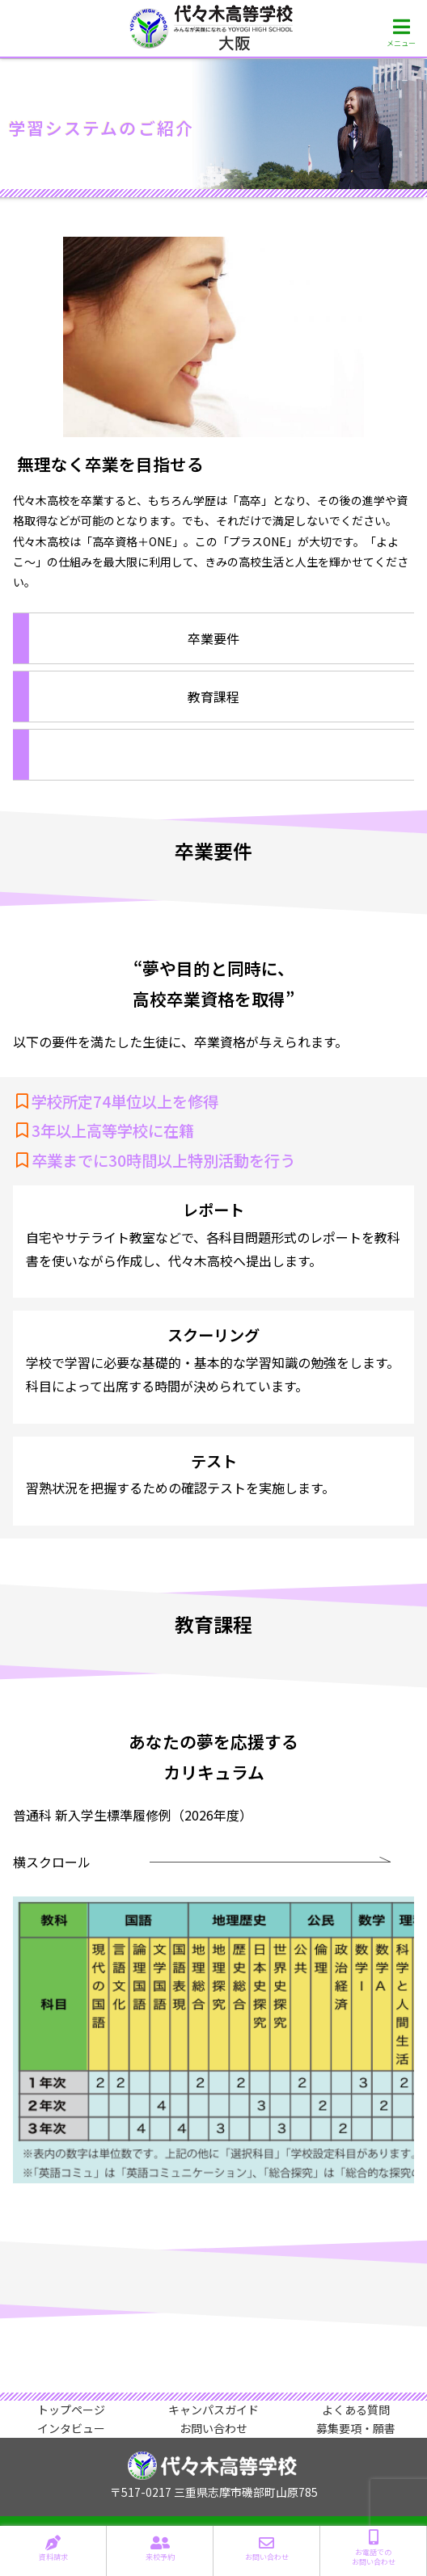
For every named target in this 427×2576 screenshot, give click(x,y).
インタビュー (71, 2428)
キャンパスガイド (213, 2410)
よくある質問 (356, 2410)
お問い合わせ (213, 2428)
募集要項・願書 (355, 2428)
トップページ (71, 2410)
